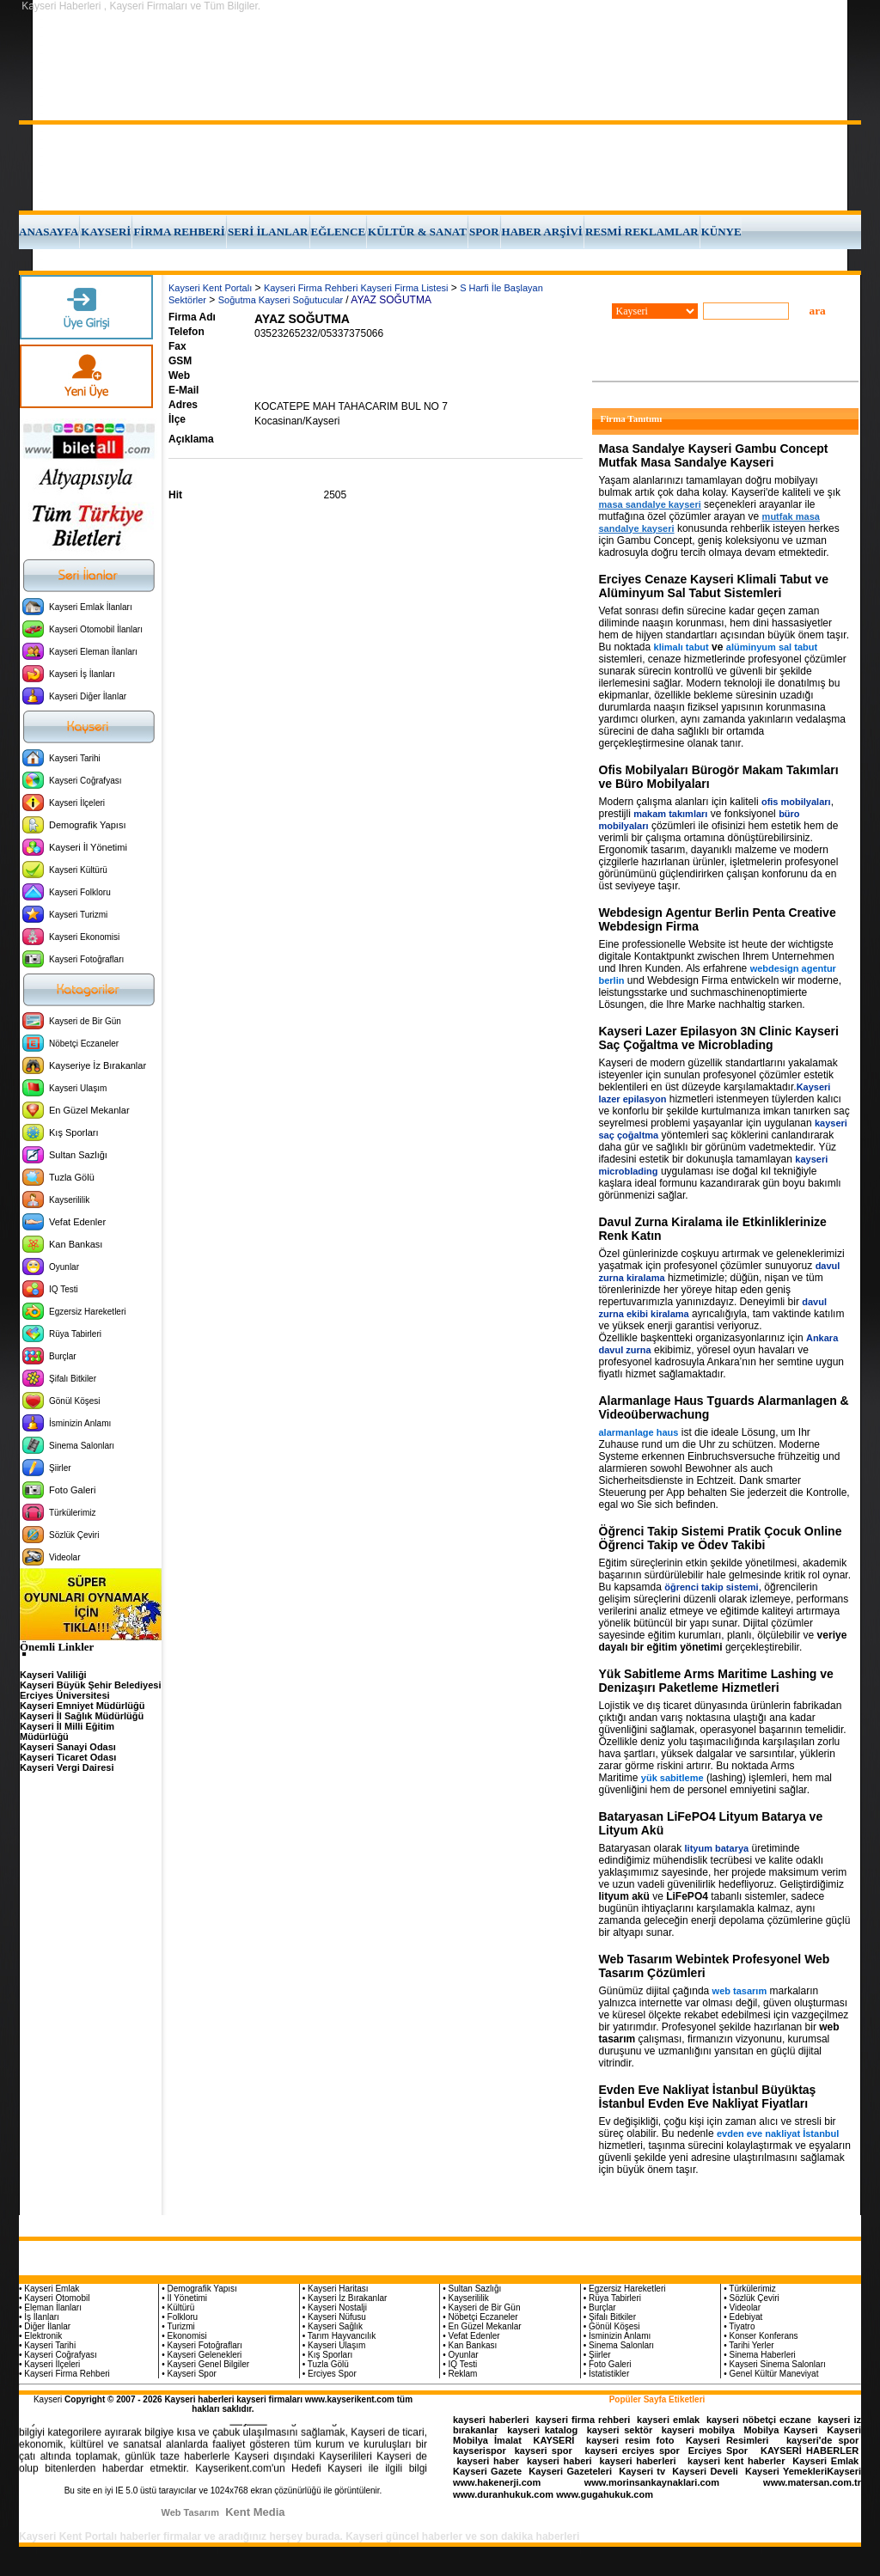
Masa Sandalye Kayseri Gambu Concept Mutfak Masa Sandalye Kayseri (713, 455)
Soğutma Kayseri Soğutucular (282, 300)
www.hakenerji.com (497, 2482)
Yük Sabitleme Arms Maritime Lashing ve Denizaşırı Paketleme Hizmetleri (716, 1680)
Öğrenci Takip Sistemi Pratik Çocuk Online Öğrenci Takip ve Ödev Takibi (720, 1538)
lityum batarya (717, 1848)
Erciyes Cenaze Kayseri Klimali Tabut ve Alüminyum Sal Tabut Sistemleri (713, 586)
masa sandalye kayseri (650, 504)
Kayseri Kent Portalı (210, 288)
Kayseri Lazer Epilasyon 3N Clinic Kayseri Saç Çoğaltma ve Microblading (719, 1038)
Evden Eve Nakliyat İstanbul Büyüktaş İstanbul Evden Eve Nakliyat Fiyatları (707, 2096)
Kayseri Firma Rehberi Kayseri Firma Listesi (356, 288)
